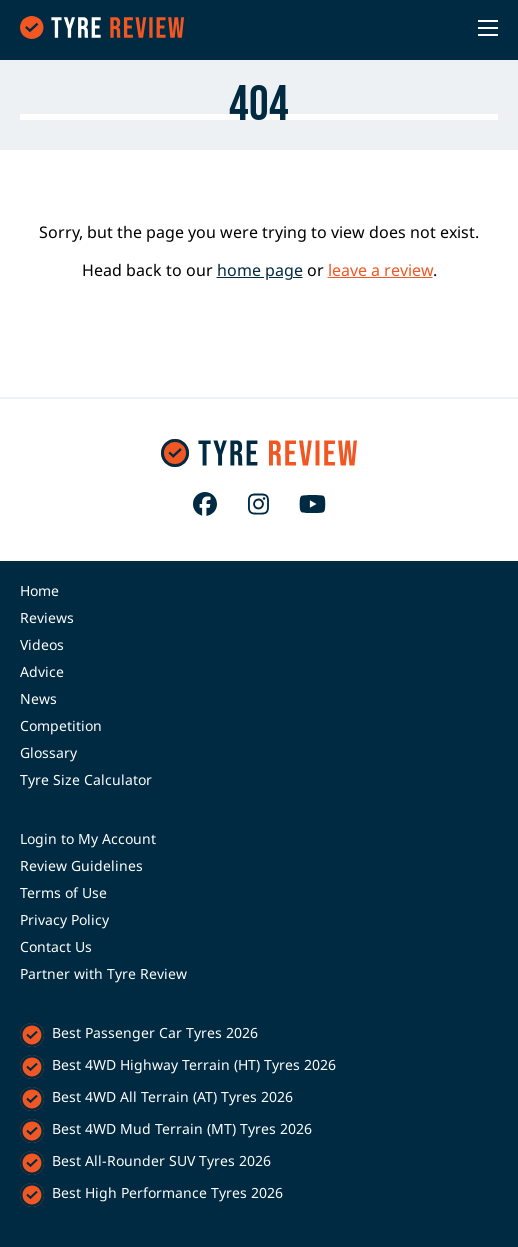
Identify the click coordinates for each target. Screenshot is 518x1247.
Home (39, 590)
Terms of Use (63, 892)
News (38, 698)
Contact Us (56, 946)
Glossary (48, 752)
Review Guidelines (81, 865)
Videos (42, 644)
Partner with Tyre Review (103, 973)
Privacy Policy (64, 919)
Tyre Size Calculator (86, 779)
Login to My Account (88, 838)
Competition (61, 725)
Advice (42, 671)
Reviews (47, 617)
